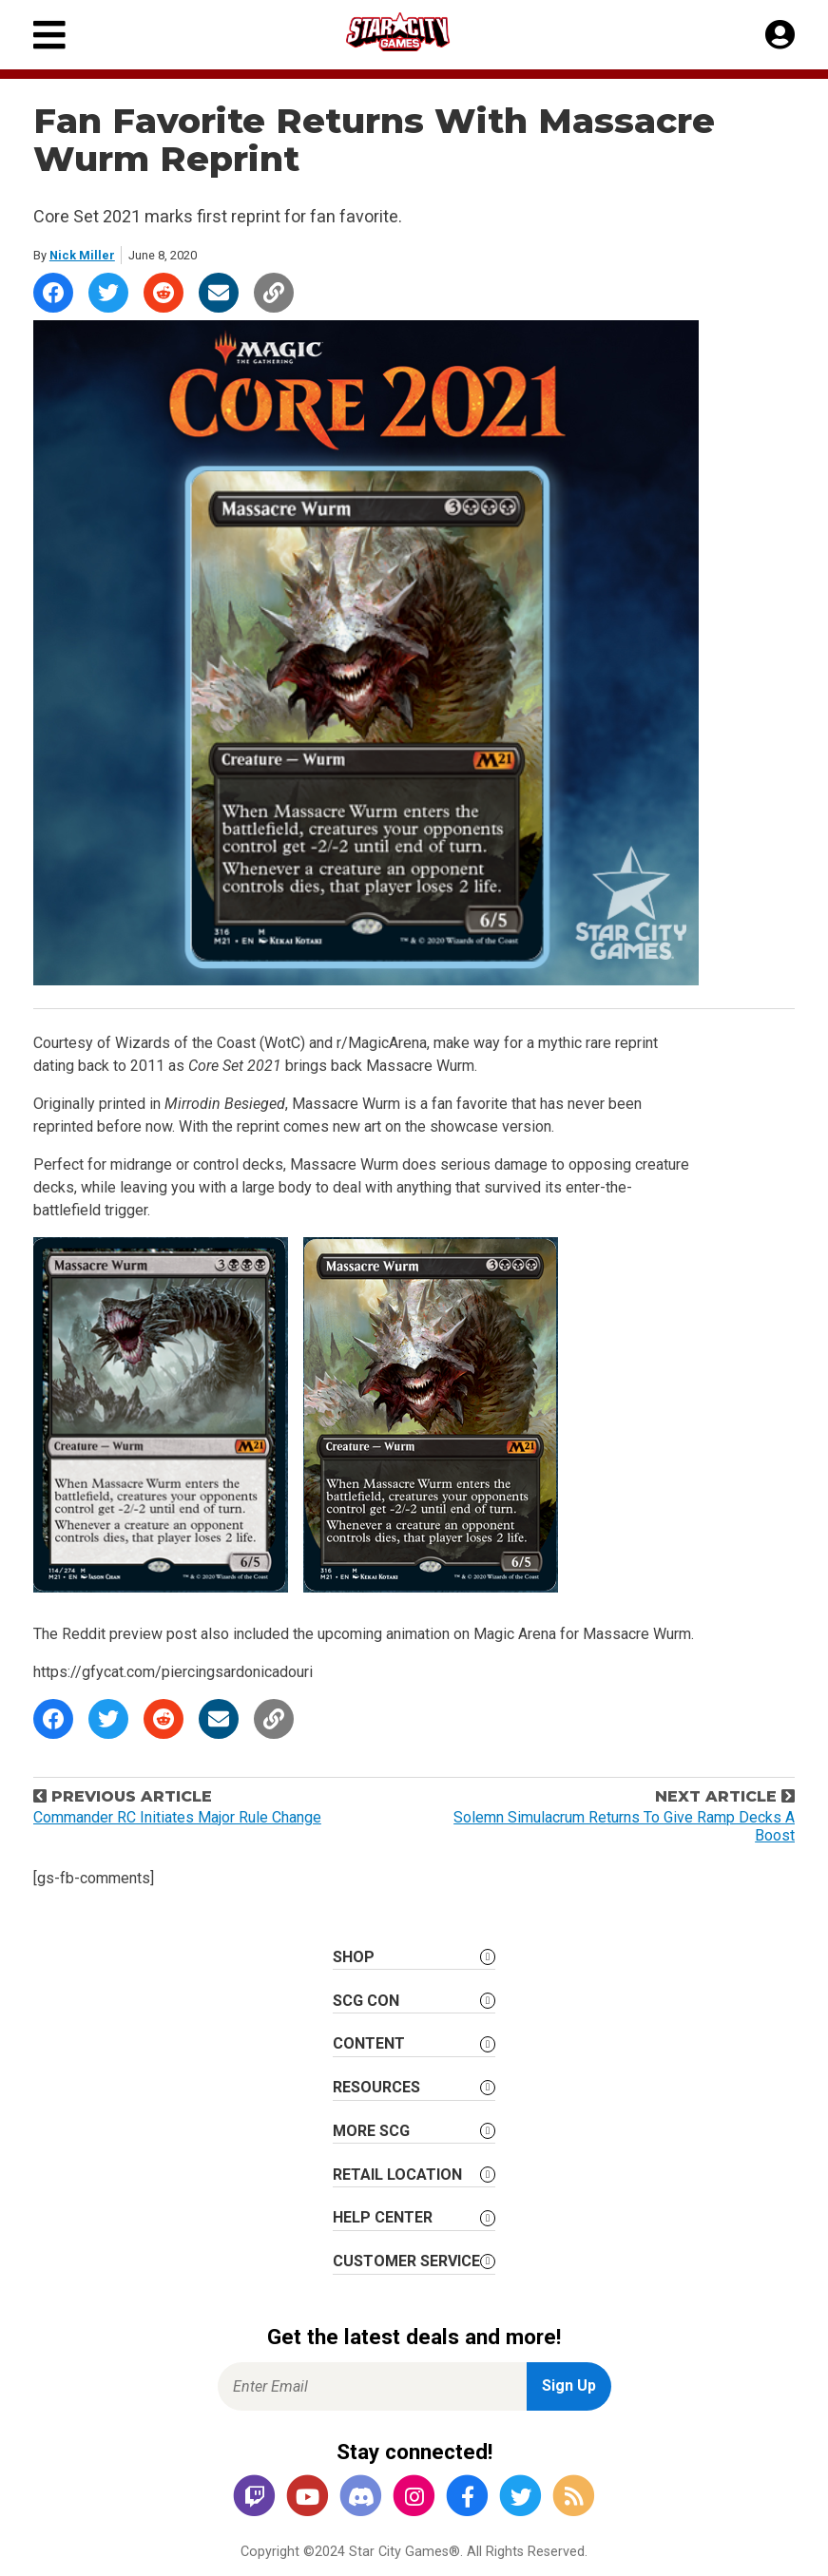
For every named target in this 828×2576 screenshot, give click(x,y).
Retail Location (397, 2175)
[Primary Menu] (49, 34)
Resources (376, 2087)
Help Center (383, 2217)
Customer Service (406, 2261)
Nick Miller (82, 255)
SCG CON (366, 2001)
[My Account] (780, 35)
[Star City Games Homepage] (415, 31)
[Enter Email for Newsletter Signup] (372, 2386)
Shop (354, 1957)
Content (369, 2043)
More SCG (371, 2131)
